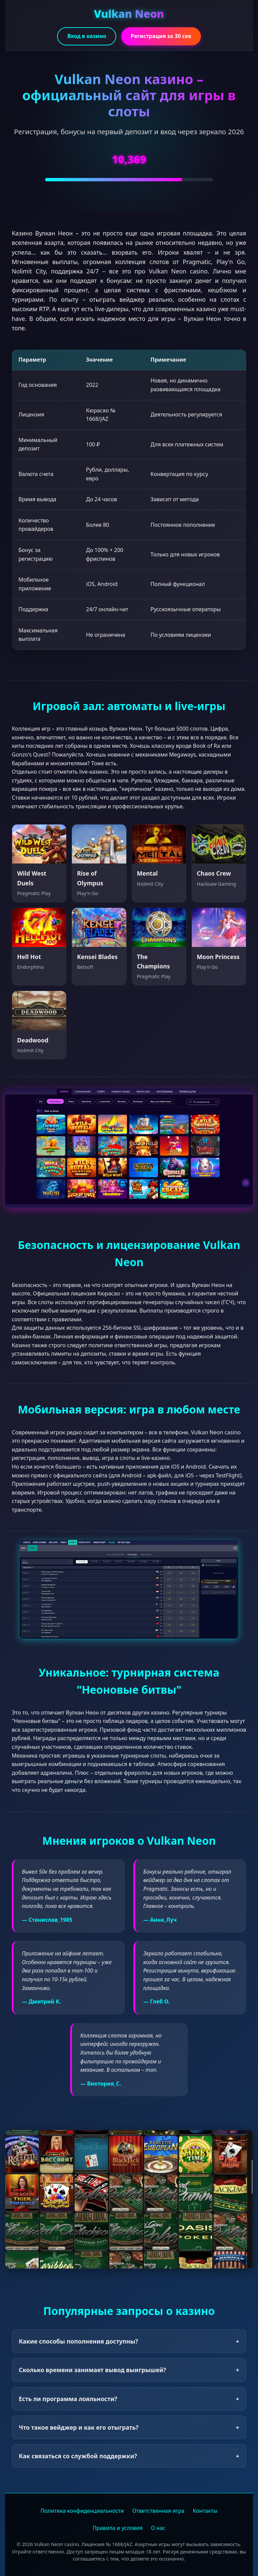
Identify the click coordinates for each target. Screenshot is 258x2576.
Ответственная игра (158, 2510)
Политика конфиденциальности (82, 2510)
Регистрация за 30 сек (161, 36)
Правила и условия (118, 2528)
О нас (158, 2528)
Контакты (205, 2510)
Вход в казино (86, 36)
